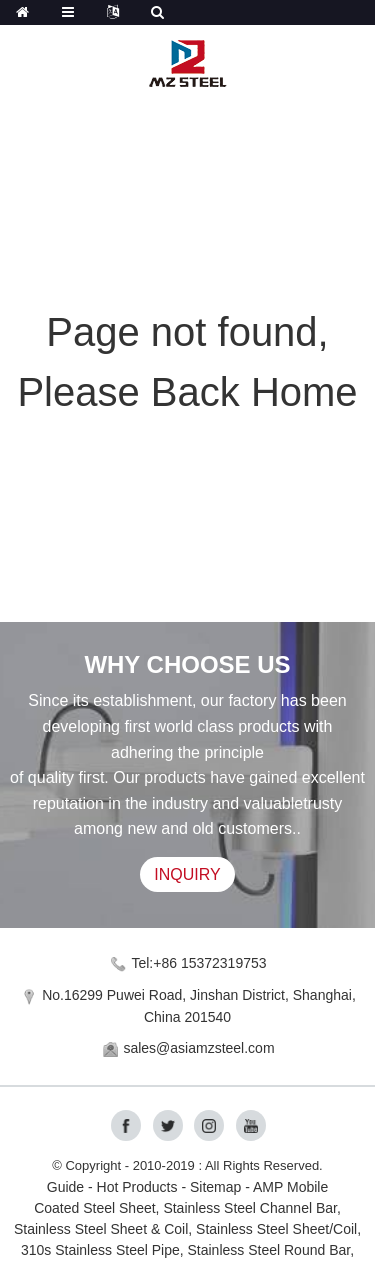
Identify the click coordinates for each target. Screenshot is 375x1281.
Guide (65, 1187)
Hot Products (137, 1187)
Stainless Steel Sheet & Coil (101, 1229)
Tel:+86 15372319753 (198, 963)
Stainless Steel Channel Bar (250, 1208)
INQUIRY (187, 874)
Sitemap (215, 1187)
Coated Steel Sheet (94, 1208)
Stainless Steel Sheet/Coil (276, 1229)
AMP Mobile (290, 1187)
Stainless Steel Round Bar (269, 1250)
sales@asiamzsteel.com (198, 1048)
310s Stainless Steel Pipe (100, 1250)
